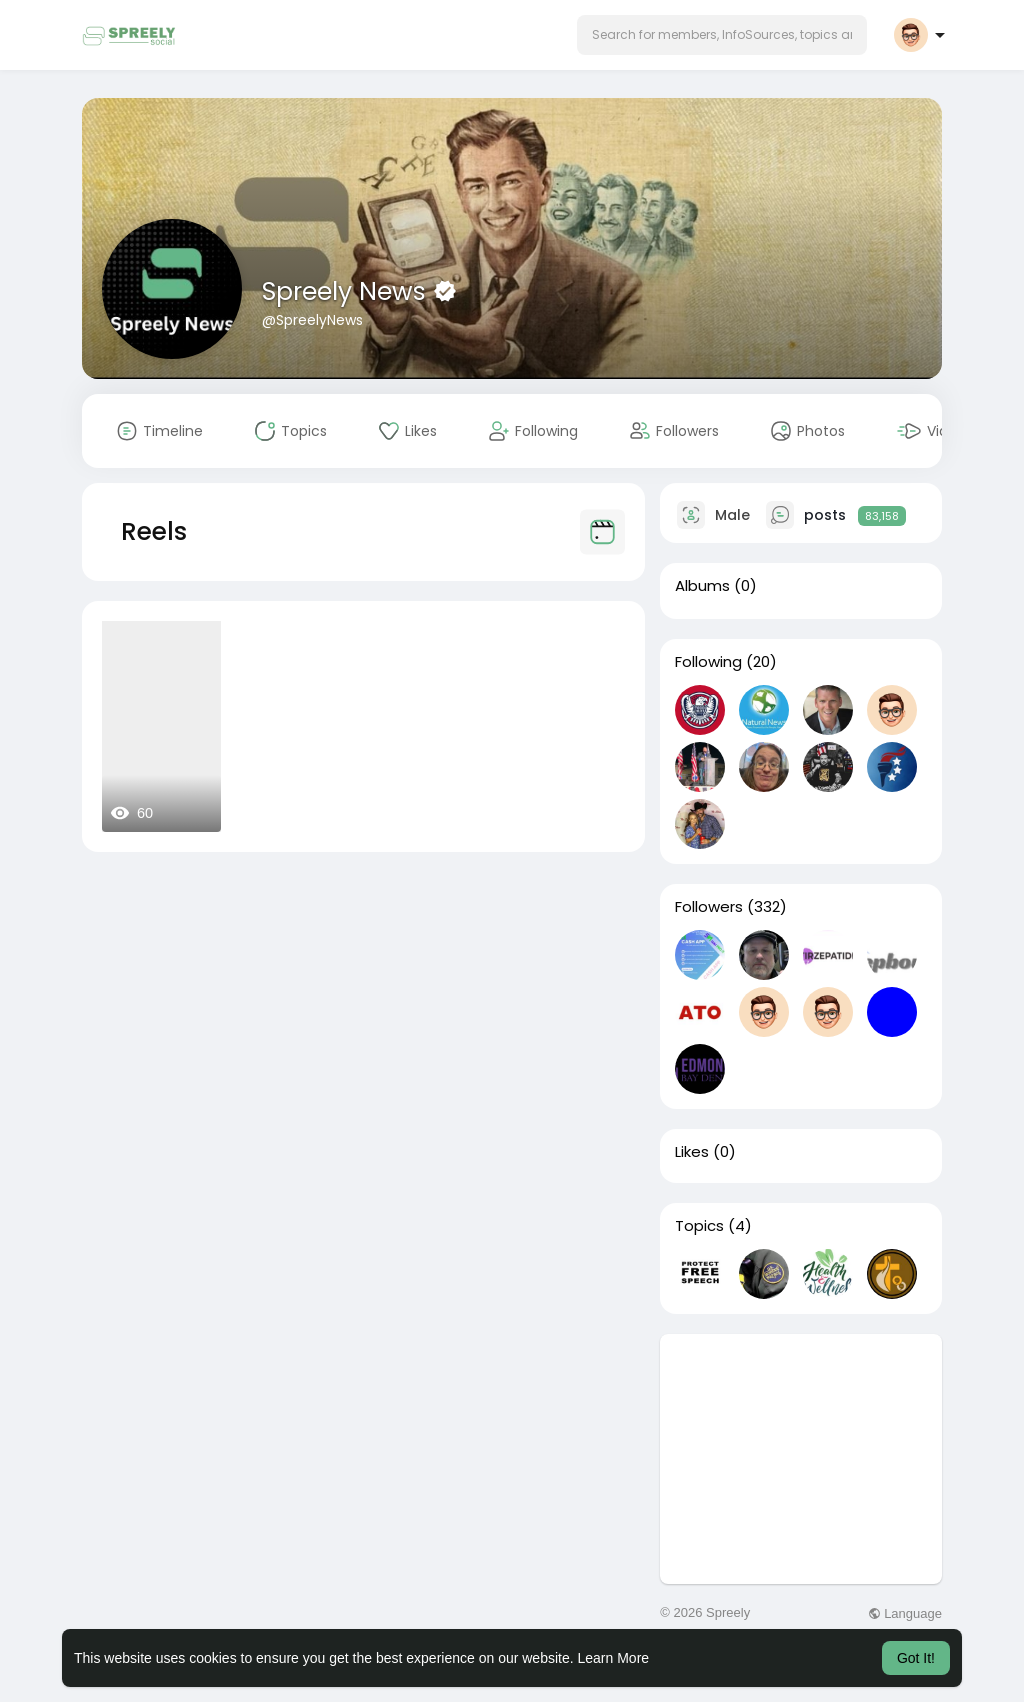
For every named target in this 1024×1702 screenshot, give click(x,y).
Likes (692, 1152)
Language (905, 1613)
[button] (722, 35)
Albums (702, 586)
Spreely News (347, 291)
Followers (709, 907)
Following (708, 662)
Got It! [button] (916, 1658)
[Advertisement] (801, 1459)
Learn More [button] (614, 1658)
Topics (699, 1226)
